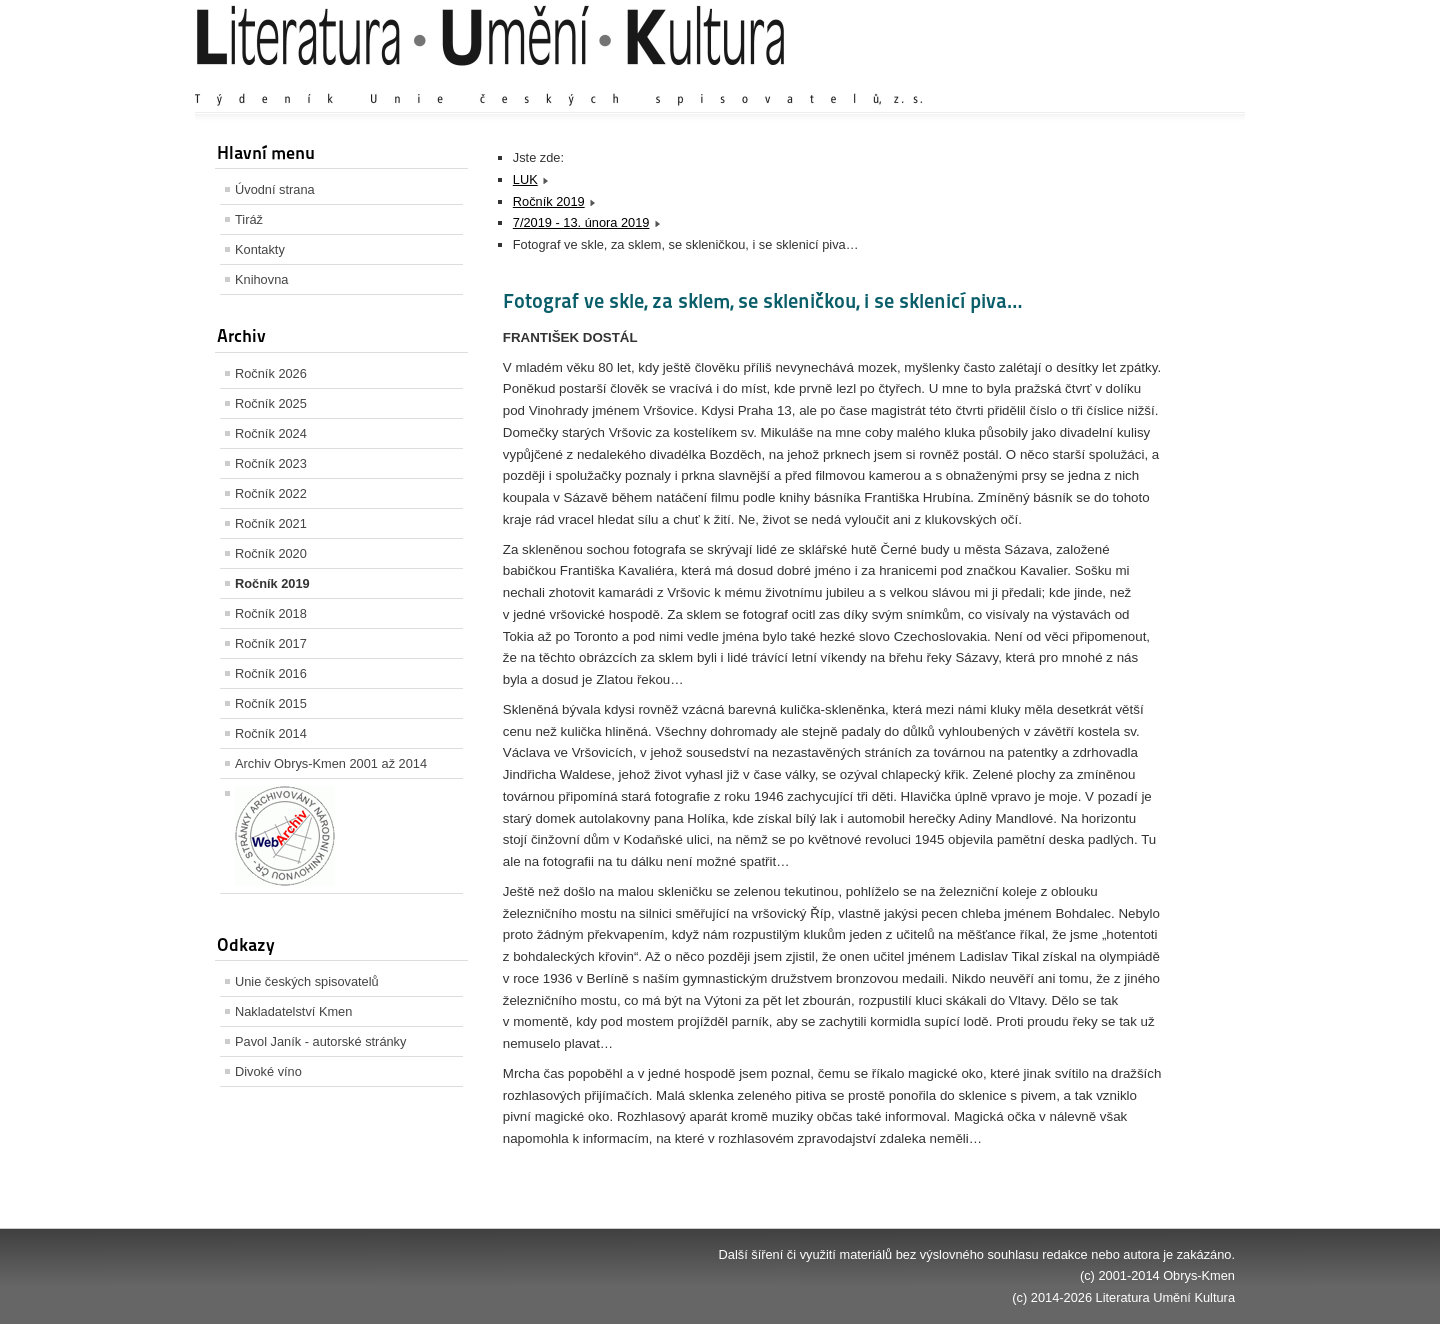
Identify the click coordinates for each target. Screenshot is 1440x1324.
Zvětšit (1060, 79)
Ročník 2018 (271, 613)
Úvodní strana (275, 189)
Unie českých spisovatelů (307, 981)
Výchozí (1116, 79)
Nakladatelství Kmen (293, 1011)
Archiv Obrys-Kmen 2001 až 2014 (331, 763)
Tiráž (249, 219)
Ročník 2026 (271, 373)
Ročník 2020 (271, 553)
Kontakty (260, 249)
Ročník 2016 (271, 673)
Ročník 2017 (271, 643)
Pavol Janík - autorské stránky (320, 1041)
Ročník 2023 (271, 463)
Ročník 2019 (272, 583)
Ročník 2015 (271, 703)
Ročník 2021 (271, 523)
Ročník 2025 (271, 403)
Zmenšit (1175, 79)
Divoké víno (268, 1071)
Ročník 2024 (271, 433)
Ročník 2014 (271, 733)
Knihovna (261, 279)
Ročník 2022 (271, 493)
